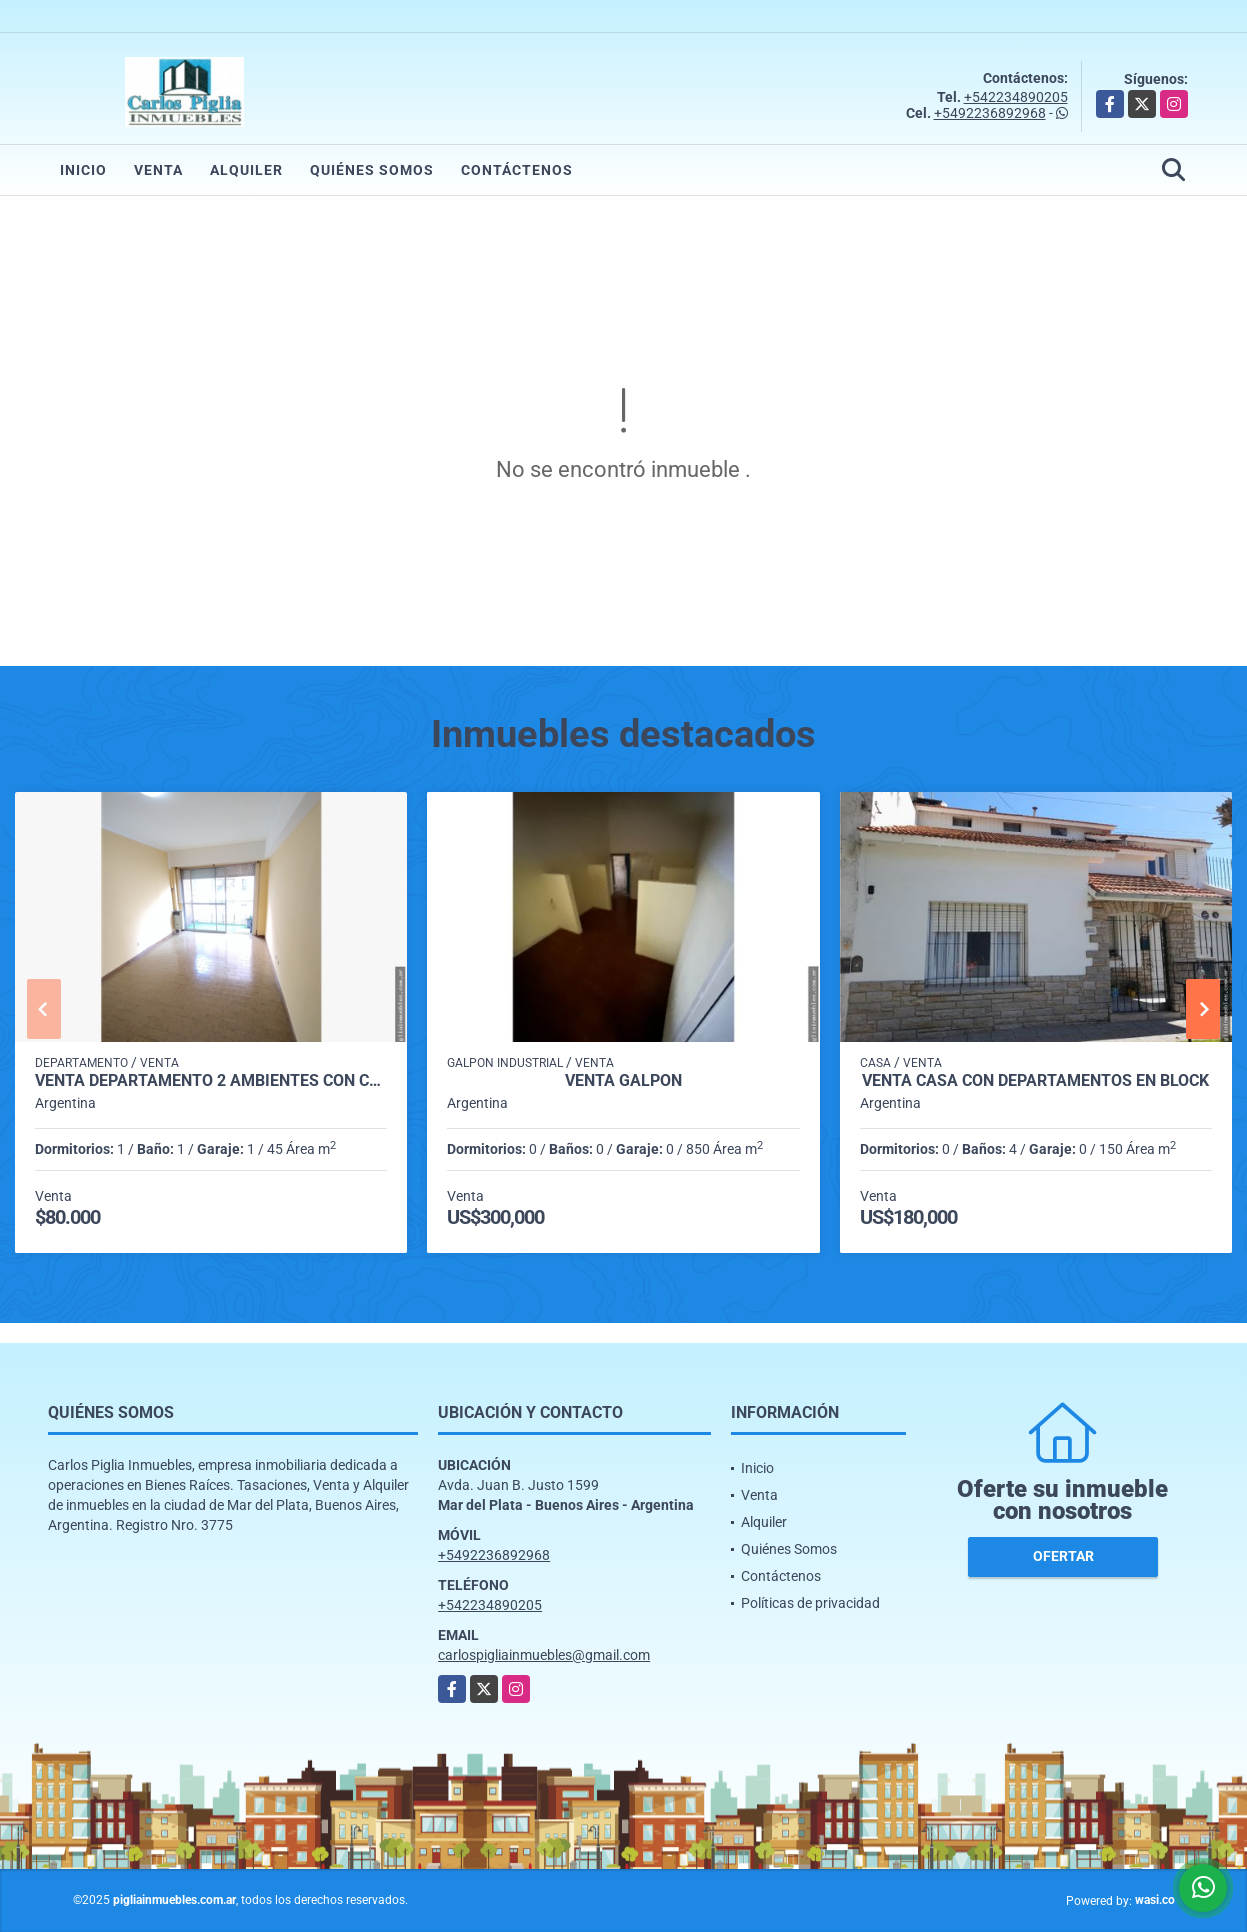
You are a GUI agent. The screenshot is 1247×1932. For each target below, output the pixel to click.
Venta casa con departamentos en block (1035, 1081)
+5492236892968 (990, 113)
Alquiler (246, 170)
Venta (158, 170)
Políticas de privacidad (810, 1603)
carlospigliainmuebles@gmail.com (544, 1655)
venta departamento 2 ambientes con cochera (211, 1081)
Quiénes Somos (372, 170)
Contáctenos (517, 170)
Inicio (83, 170)
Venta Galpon (623, 1081)
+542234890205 (1016, 97)
